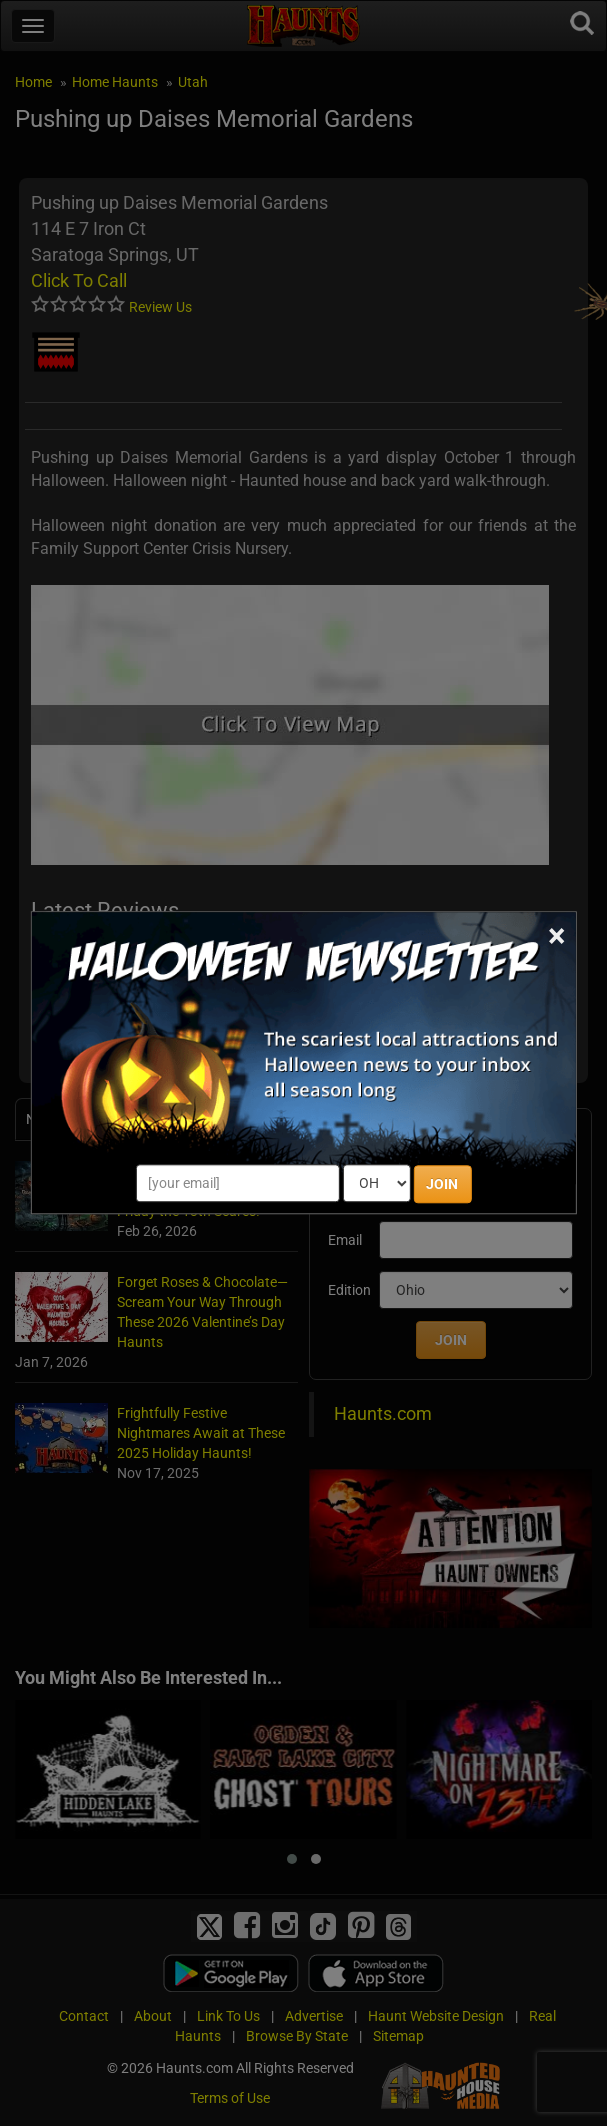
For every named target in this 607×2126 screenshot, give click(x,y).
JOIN (442, 1185)
